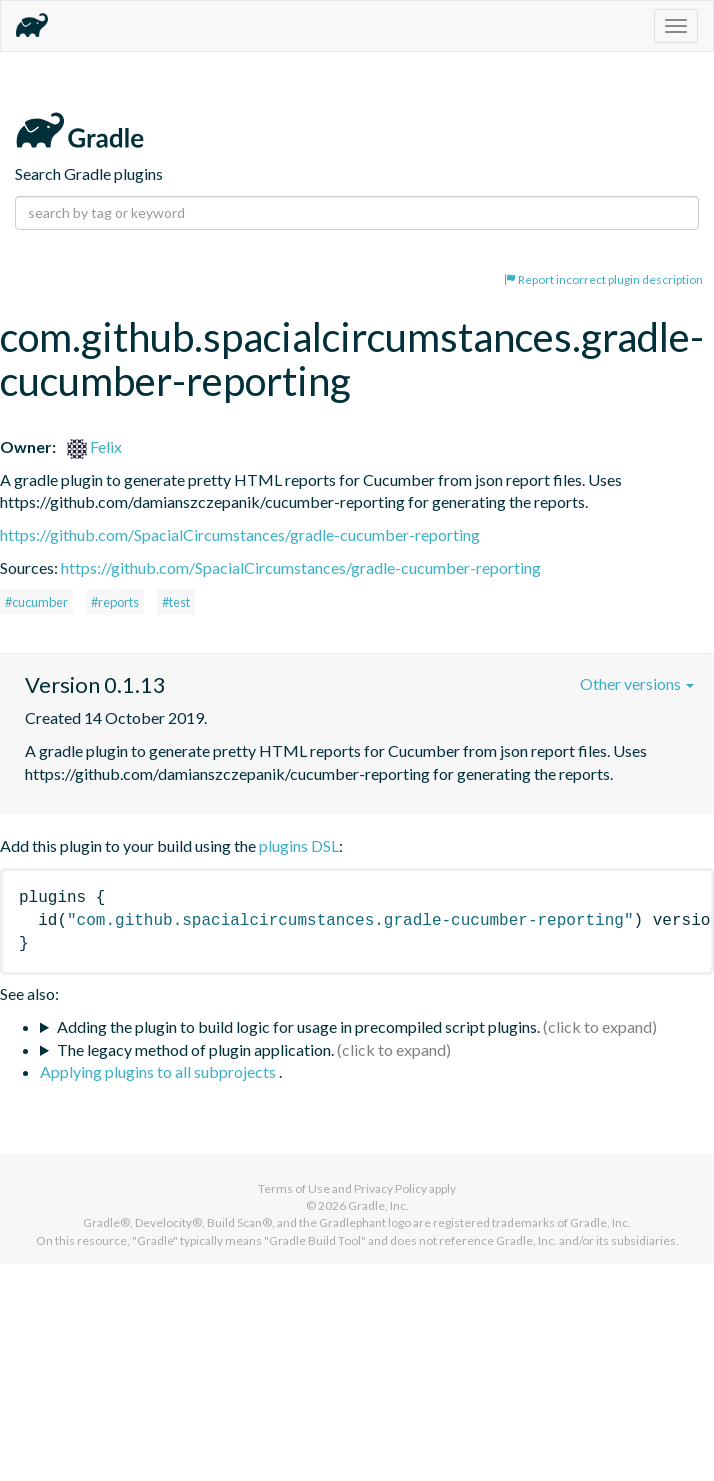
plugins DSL (299, 845)
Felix (94, 446)
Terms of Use (294, 1188)
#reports (115, 602)
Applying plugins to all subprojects (159, 1071)
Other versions (637, 683)
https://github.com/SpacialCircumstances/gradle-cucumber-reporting (240, 534)
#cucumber (36, 602)
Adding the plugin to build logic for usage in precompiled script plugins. (298, 1026)
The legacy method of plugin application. (195, 1049)
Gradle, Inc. (378, 1205)
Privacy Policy (390, 1188)
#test (176, 602)
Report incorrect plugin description (603, 279)
